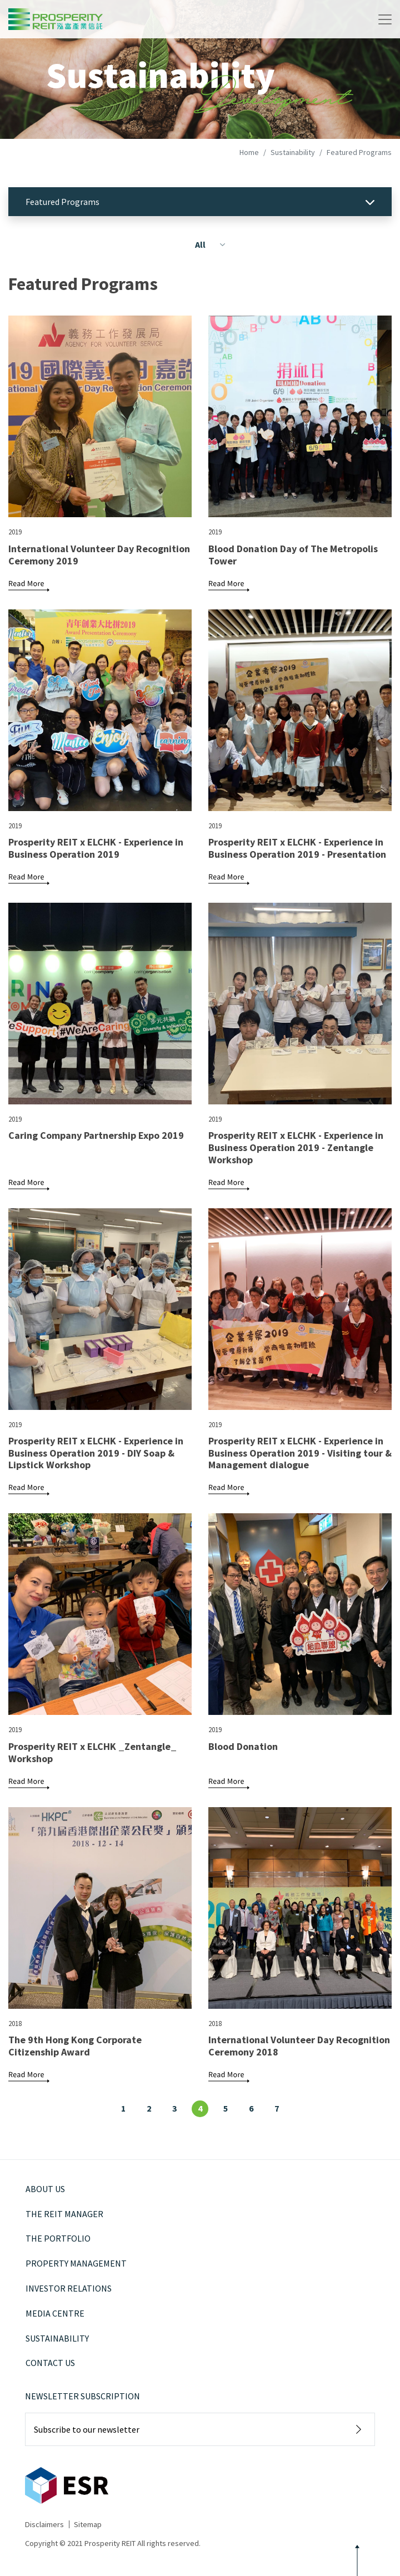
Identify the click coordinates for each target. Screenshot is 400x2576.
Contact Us (50, 2362)
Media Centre (55, 2313)
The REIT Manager (64, 2213)
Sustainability (293, 152)
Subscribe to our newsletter (86, 2429)
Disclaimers (44, 2524)
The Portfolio (58, 2238)
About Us (45, 2188)
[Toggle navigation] (385, 19)
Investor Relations (69, 2288)
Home (249, 152)
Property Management (76, 2263)
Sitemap (88, 2524)
